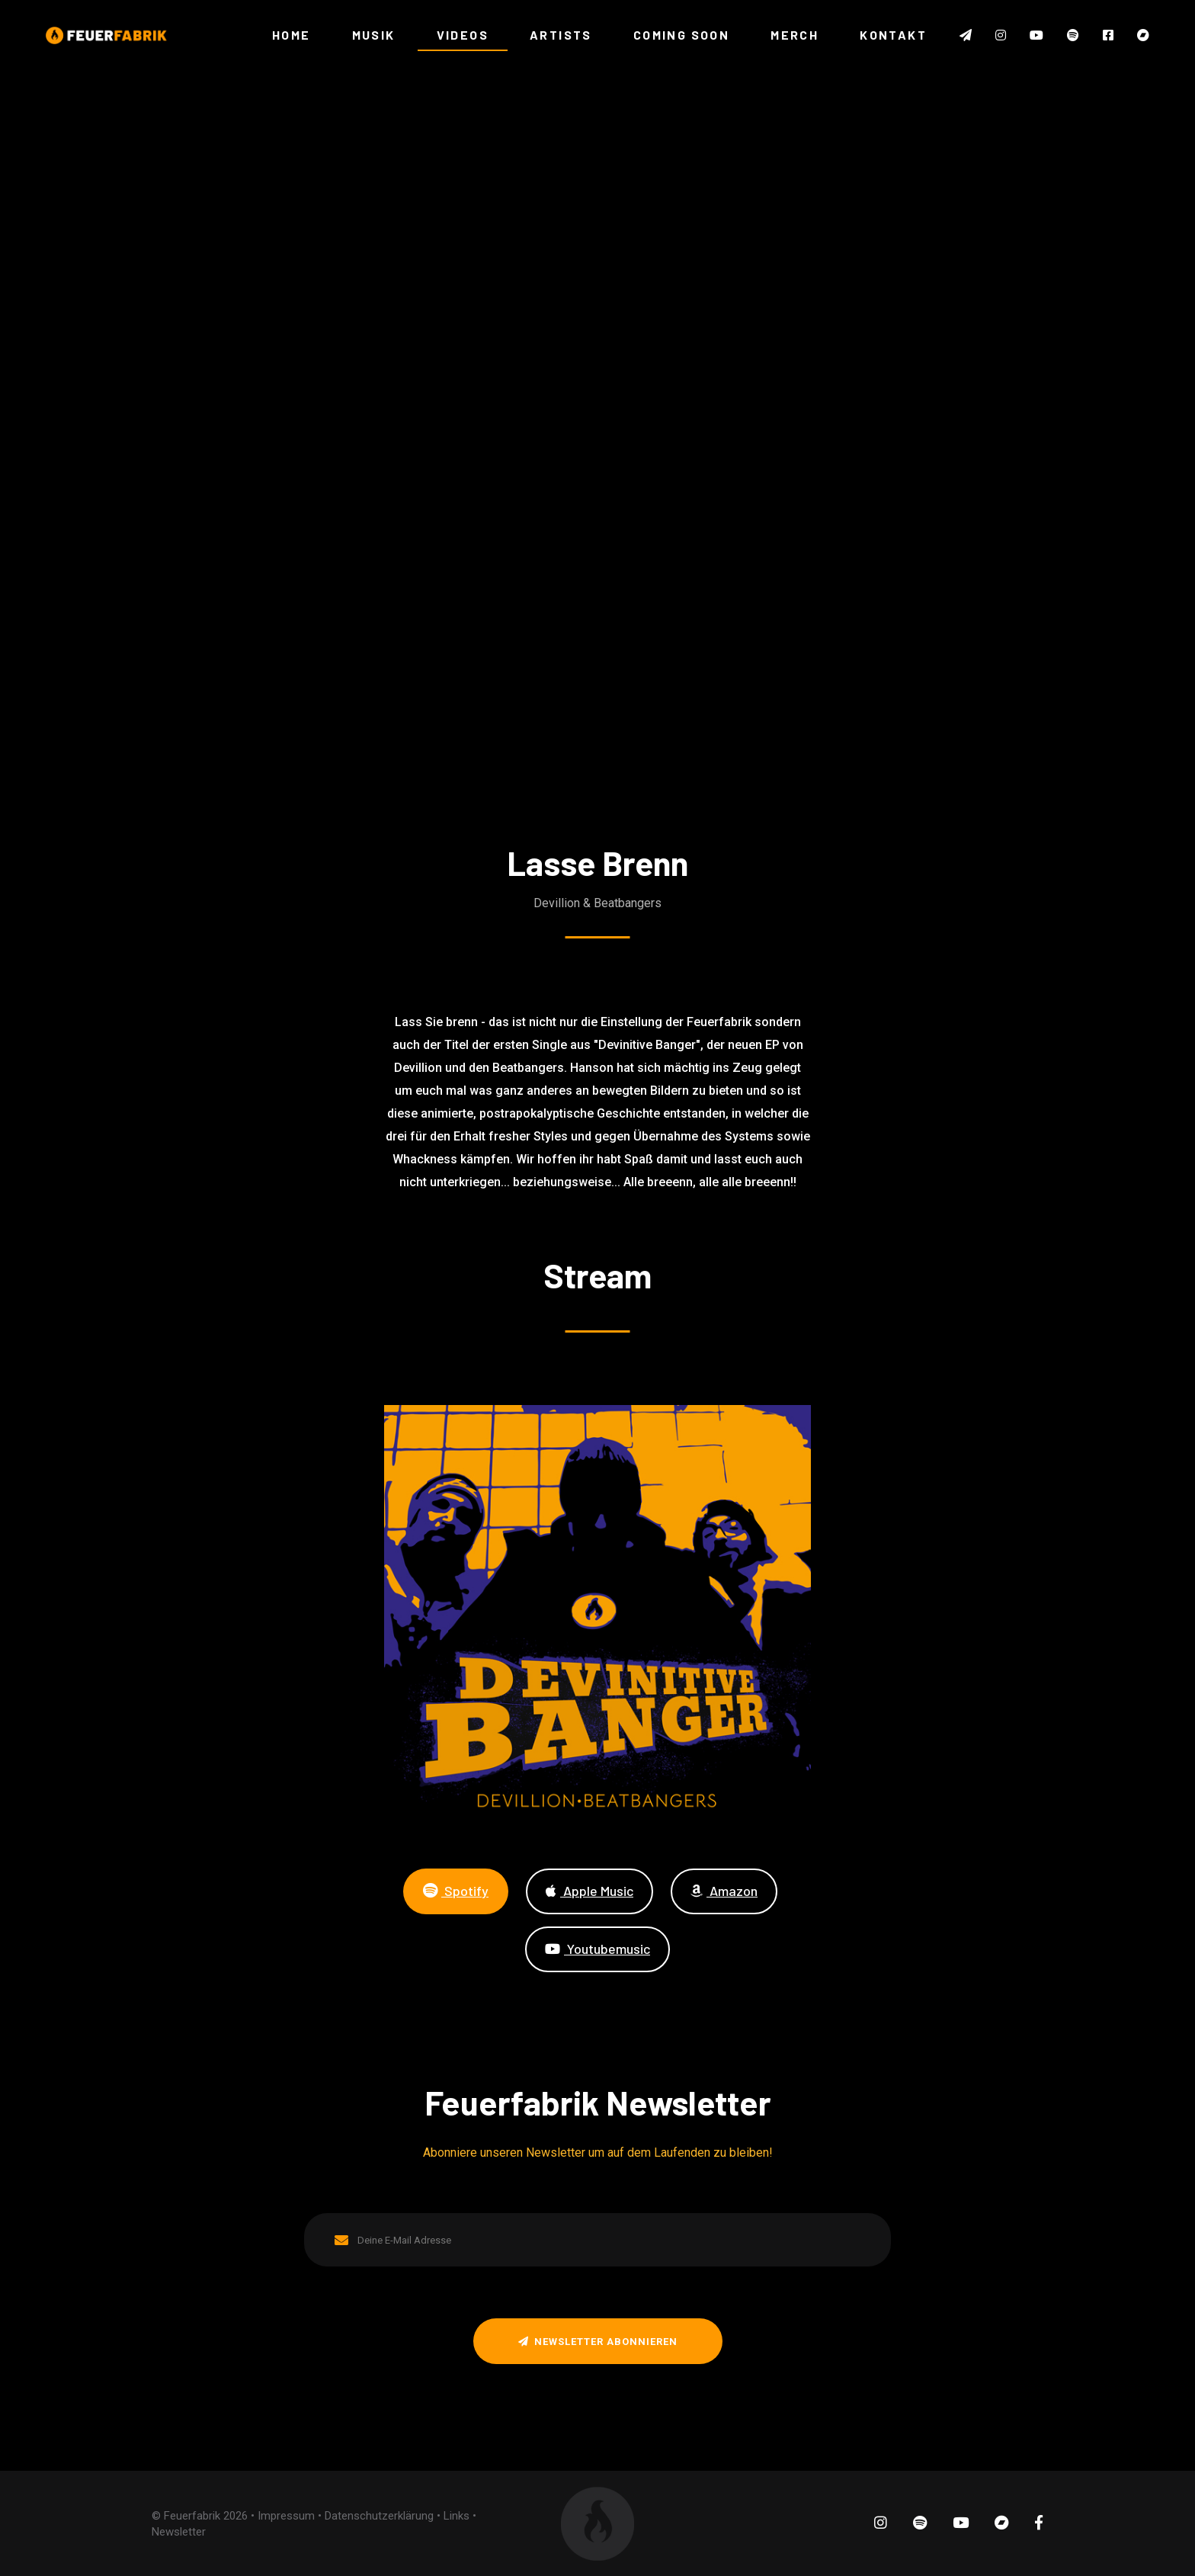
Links (456, 2515)
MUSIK (374, 34)
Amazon (724, 1889)
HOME (291, 34)
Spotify (456, 1889)
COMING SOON (681, 34)
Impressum (286, 2515)
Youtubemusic (597, 1947)
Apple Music (589, 1889)
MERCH (795, 34)
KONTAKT (893, 34)
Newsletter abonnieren (598, 2341)
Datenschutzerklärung (379, 2515)
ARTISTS (561, 34)
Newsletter (179, 2531)
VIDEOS (463, 34)
